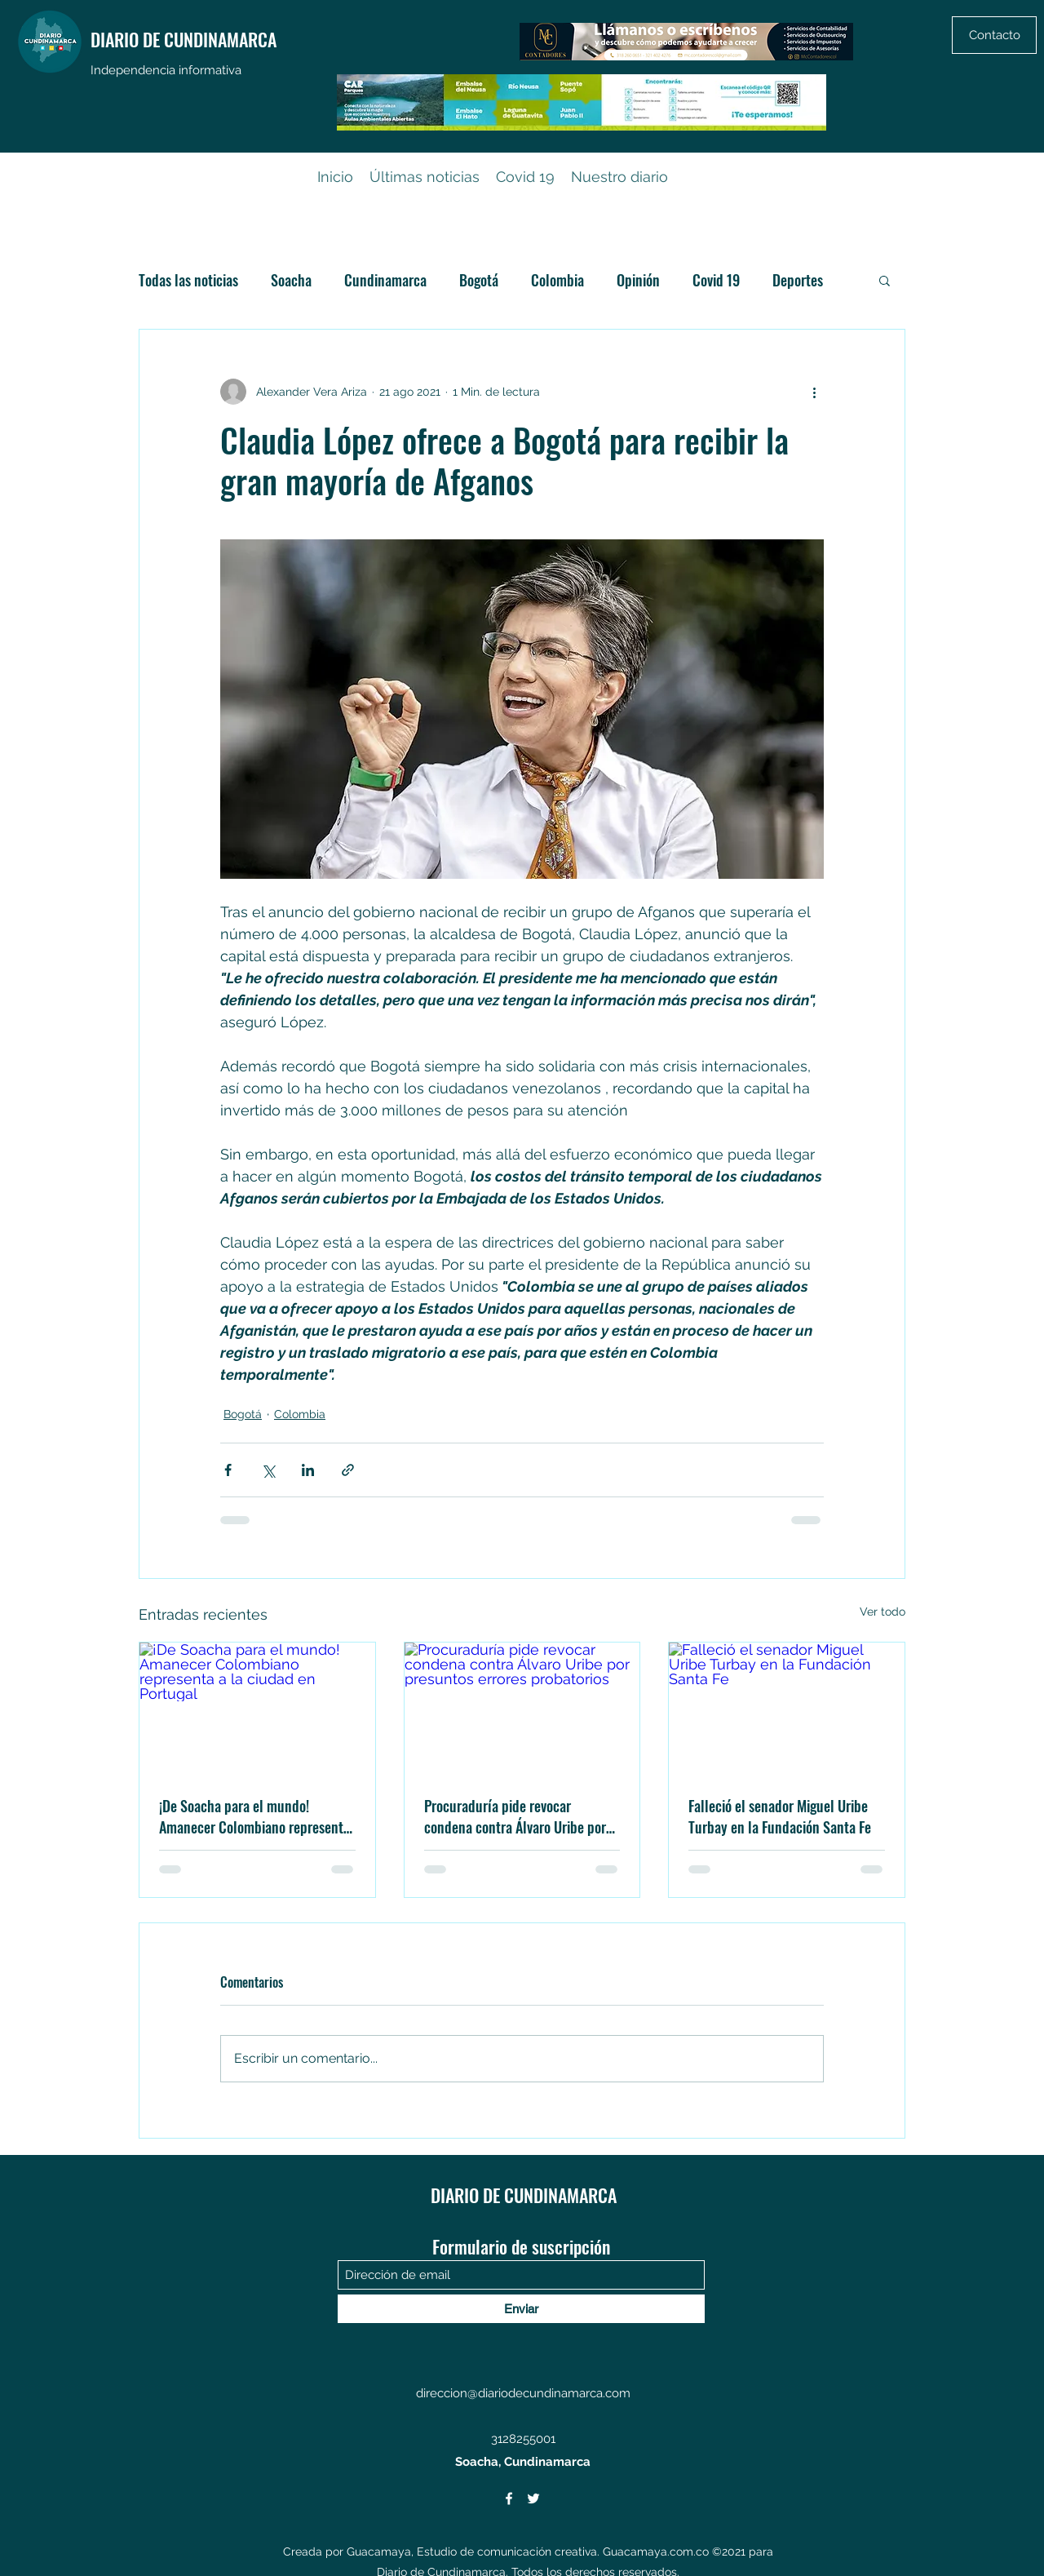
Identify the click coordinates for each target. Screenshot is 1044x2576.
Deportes (797, 280)
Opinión (638, 280)
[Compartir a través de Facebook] (228, 1470)
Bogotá (478, 280)
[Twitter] (533, 2498)
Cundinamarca (385, 280)
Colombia (557, 280)
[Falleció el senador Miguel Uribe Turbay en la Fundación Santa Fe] (787, 1709)
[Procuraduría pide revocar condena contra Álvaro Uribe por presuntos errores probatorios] (522, 1709)
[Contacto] (994, 35)
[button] (884, 279)
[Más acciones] (814, 391)
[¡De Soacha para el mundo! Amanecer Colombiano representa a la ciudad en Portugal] (257, 1709)
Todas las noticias (188, 280)
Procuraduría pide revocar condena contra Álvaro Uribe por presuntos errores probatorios (515, 1816)
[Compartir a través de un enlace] (348, 1470)
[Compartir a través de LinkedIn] (308, 1470)
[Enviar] (521, 2308)
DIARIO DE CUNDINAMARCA (183, 39)
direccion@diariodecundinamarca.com (523, 2393)
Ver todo (882, 1611)
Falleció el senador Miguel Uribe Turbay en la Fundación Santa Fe (779, 1816)
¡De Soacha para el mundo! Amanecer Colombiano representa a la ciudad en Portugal (254, 1816)
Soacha (291, 280)
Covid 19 (716, 280)
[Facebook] (509, 2498)
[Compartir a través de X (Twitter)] (268, 1470)
